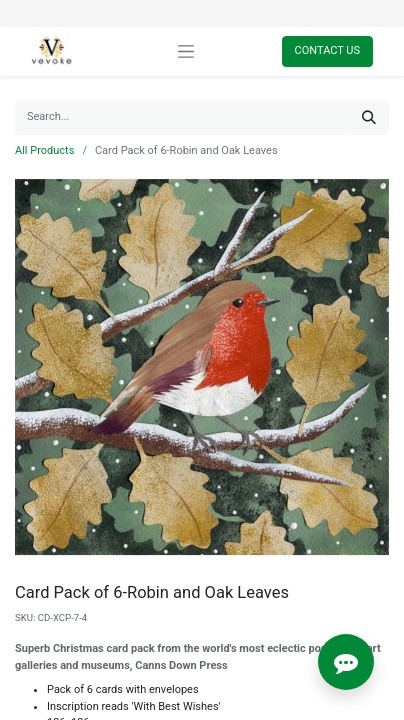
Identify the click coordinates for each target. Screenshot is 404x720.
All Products (44, 150)
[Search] (369, 117)
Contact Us (327, 50)
